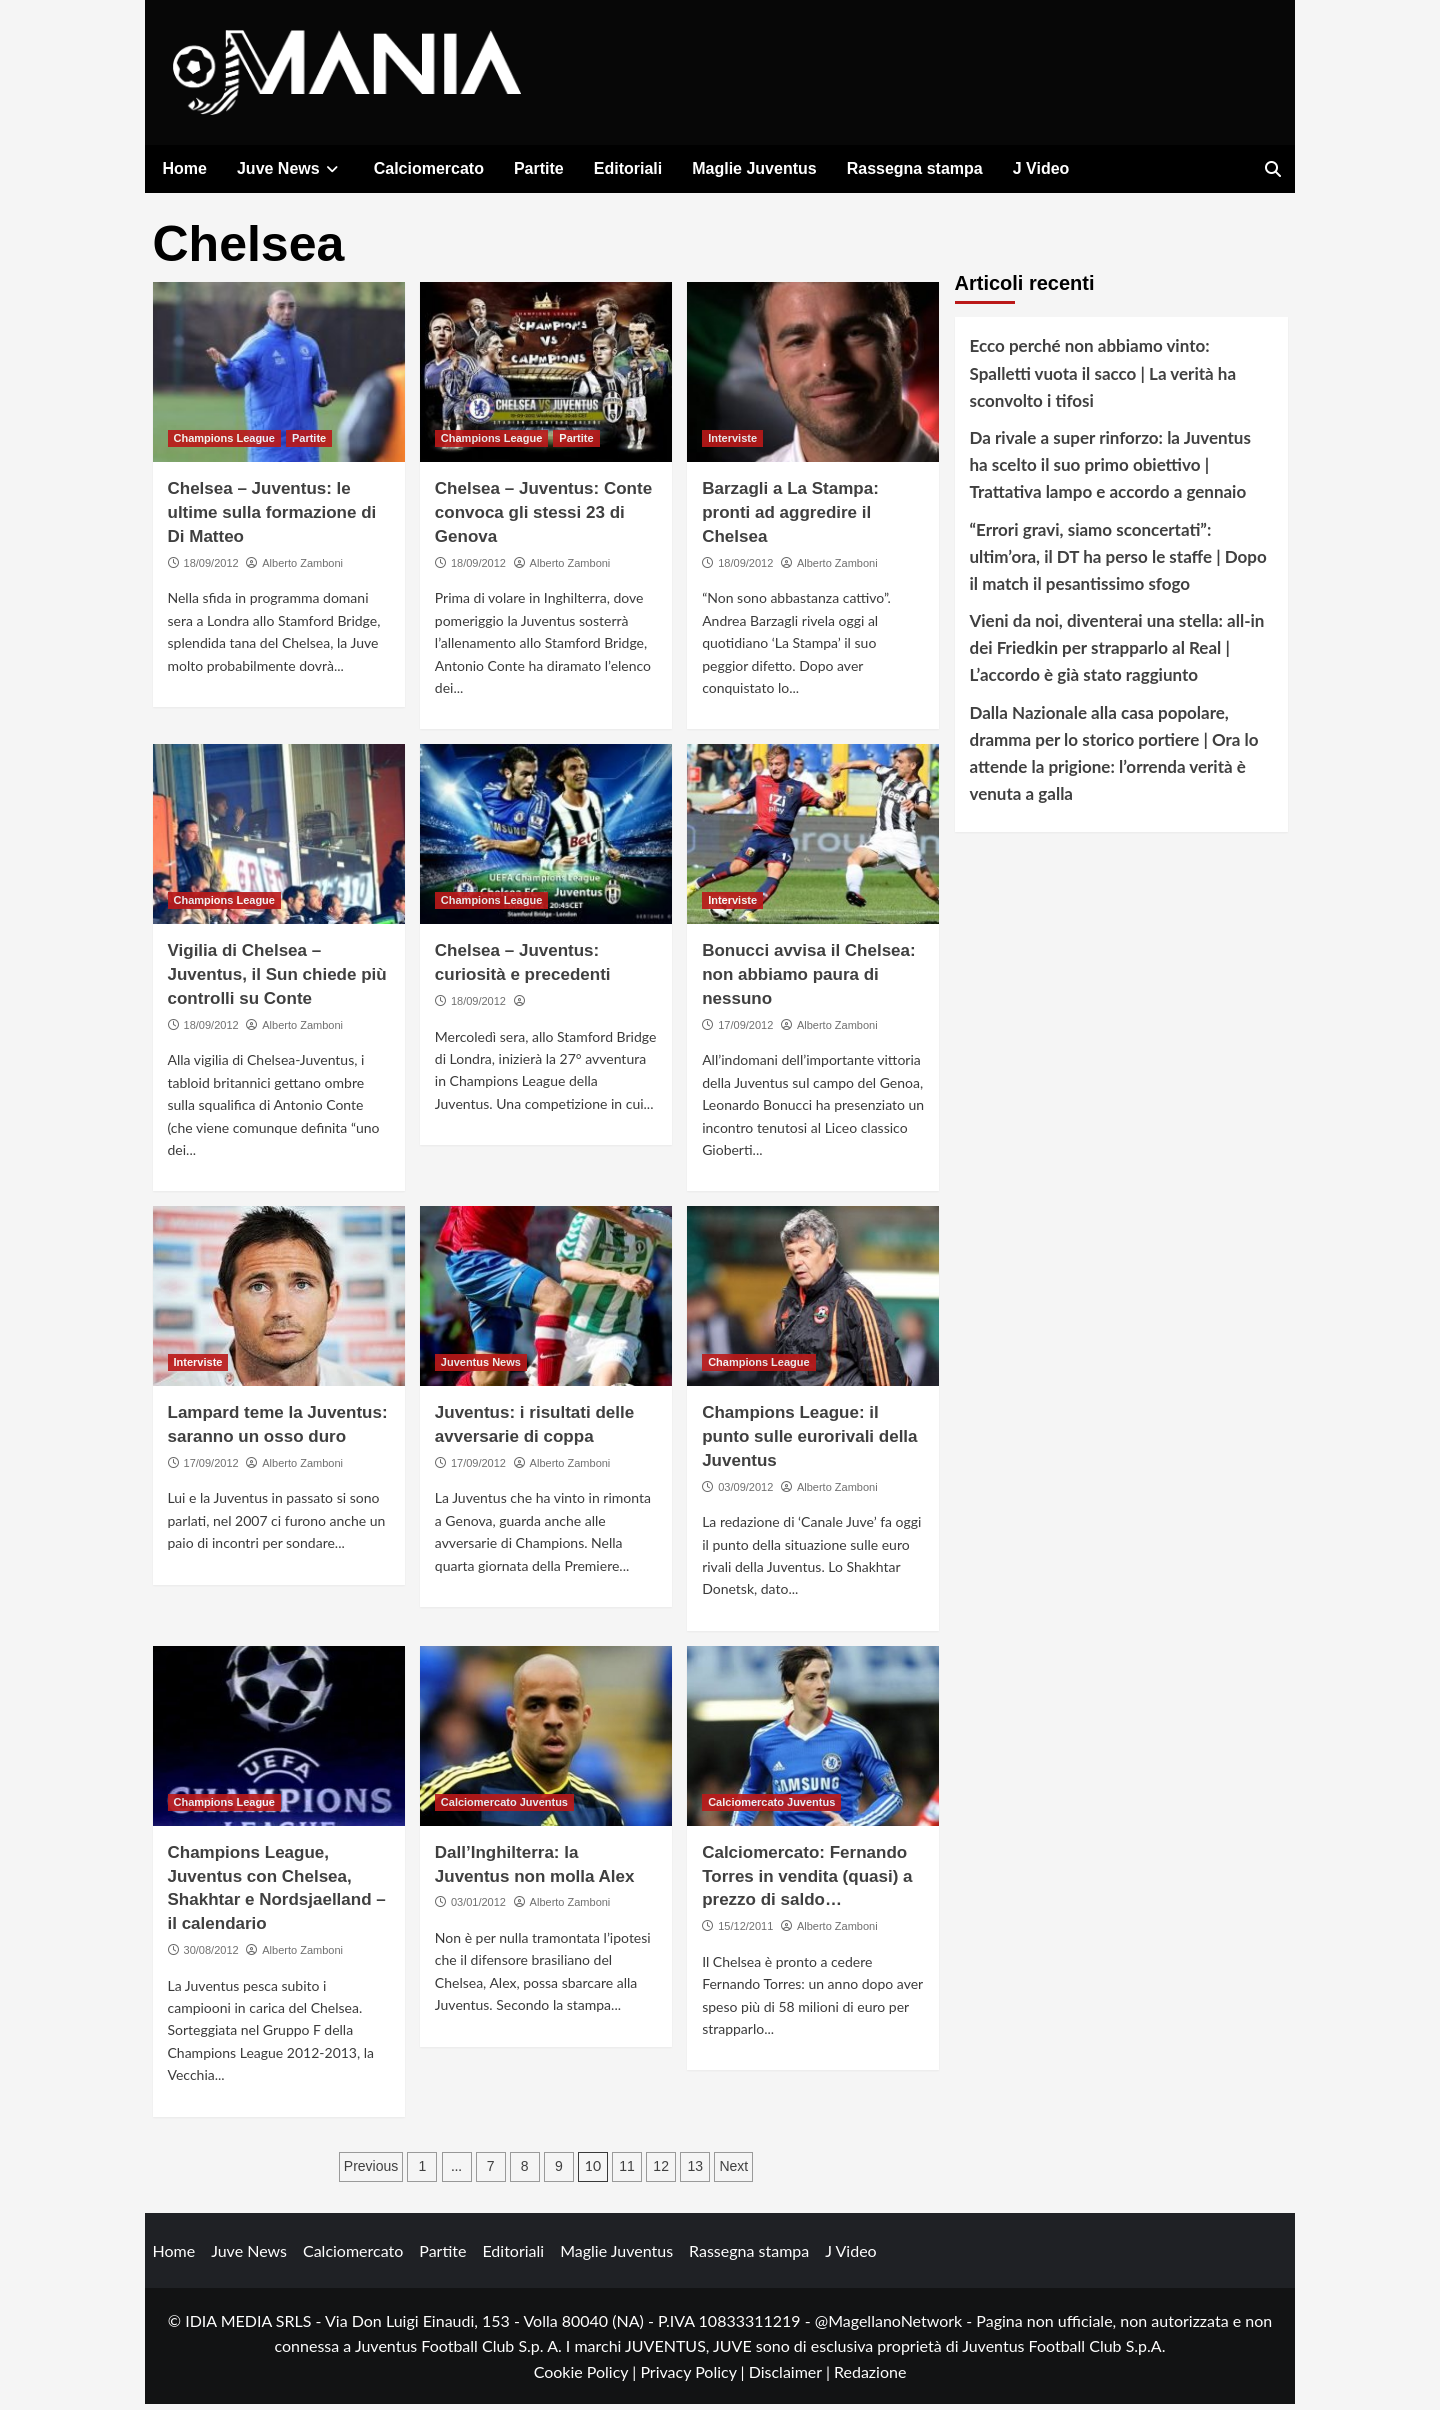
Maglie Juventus (754, 168)
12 (661, 2171)
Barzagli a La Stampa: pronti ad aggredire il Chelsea (790, 518)
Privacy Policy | (694, 2376)
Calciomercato (429, 168)
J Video (1041, 168)
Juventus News (481, 1368)
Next (733, 2171)
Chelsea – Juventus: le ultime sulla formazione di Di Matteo (272, 518)
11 (627, 2171)
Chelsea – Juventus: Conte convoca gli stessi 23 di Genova (543, 518)
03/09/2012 (745, 1492)
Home (185, 168)
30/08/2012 (211, 1956)
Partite (539, 168)
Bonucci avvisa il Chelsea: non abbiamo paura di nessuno (809, 980)
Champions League (224, 444)
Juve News (290, 168)
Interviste (732, 444)
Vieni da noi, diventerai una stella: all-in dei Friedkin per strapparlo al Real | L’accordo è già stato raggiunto (1117, 653)
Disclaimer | (791, 2376)
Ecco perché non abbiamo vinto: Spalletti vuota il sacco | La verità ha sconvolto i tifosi (1103, 378)
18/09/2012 (211, 569)
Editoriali (628, 168)
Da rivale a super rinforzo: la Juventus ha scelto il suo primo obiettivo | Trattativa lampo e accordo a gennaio (1110, 470)
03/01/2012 (478, 1908)
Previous (371, 2171)
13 (695, 2171)
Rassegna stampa (915, 168)
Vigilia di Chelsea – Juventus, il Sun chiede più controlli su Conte (277, 980)
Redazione (870, 2376)
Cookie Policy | (587, 2376)
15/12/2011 (745, 1932)
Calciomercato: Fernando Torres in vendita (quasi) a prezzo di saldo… (807, 1882)
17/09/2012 (745, 1030)
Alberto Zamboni (302, 569)
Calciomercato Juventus (504, 1808)
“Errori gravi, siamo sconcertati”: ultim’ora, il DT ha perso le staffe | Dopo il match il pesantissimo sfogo (1118, 561)
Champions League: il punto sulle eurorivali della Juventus (809, 1442)
